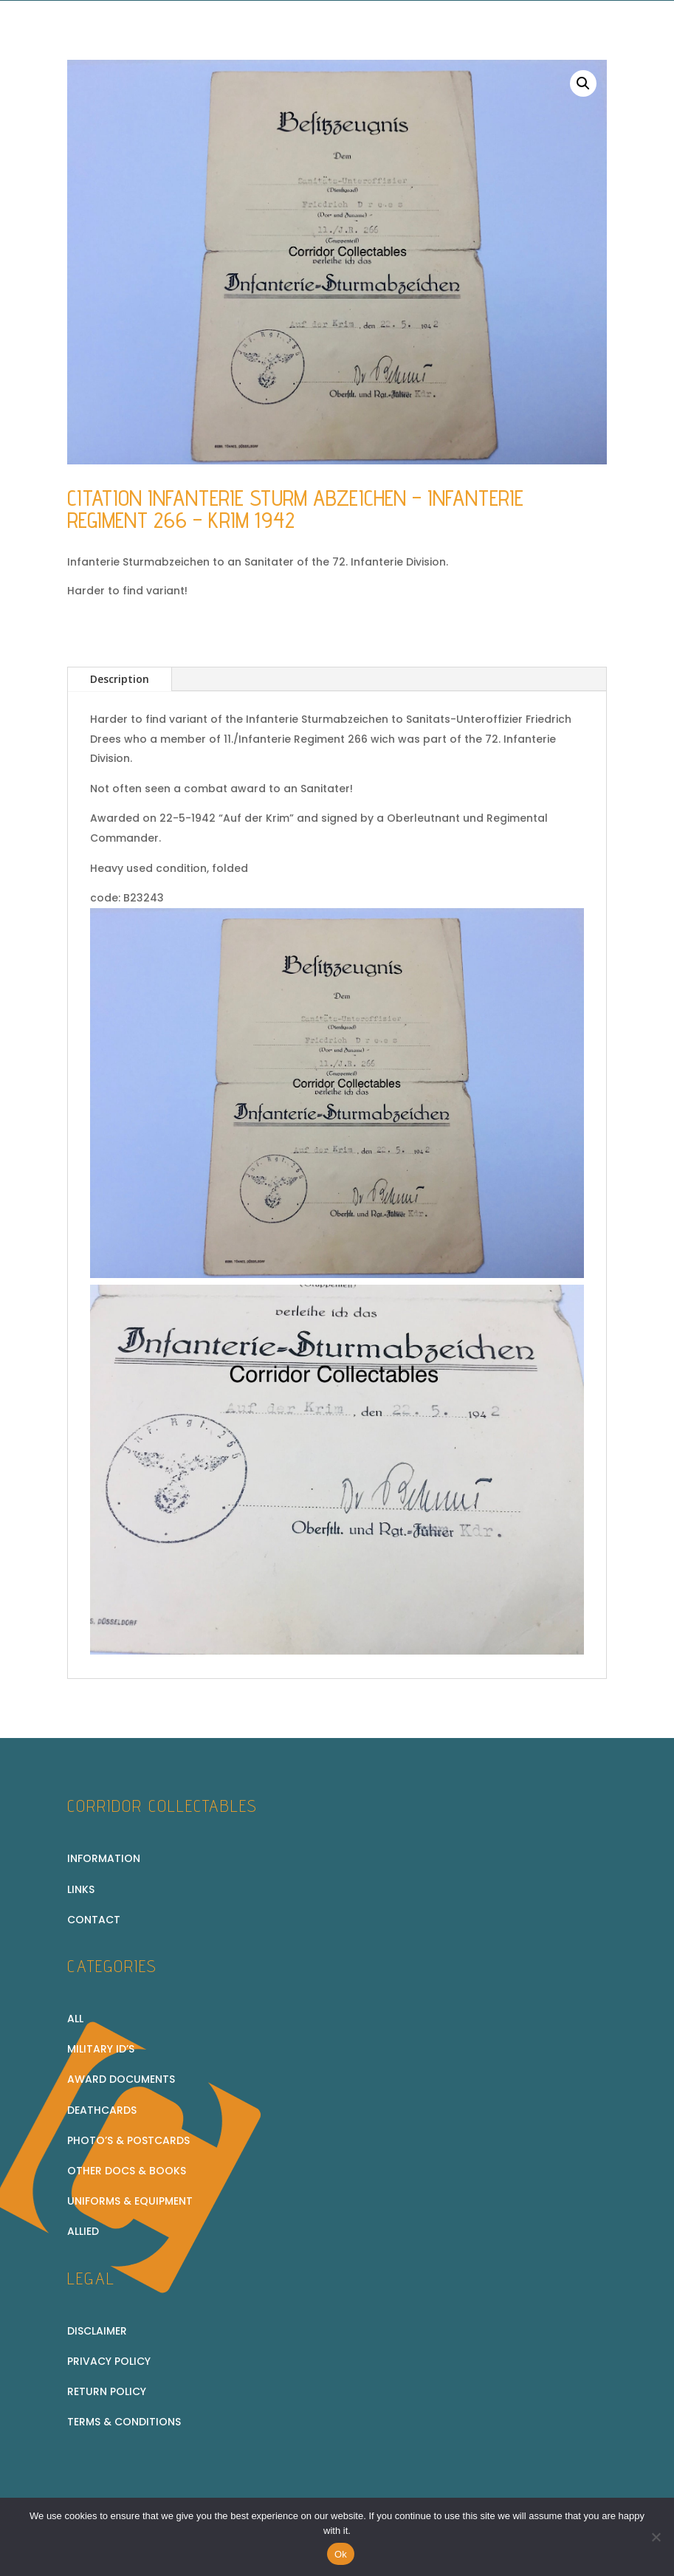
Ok (340, 2554)
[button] (583, 83)
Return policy (106, 2391)
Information (103, 1858)
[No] (655, 2536)
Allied (83, 2231)
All (75, 2018)
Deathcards (102, 2110)
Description (119, 679)
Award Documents (121, 2079)
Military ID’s (100, 2048)
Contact (93, 1919)
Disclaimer (97, 2330)
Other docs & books (126, 2170)
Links (80, 1889)
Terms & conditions (124, 2421)
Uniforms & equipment (130, 2201)
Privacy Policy (109, 2361)
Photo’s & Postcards (128, 2140)
